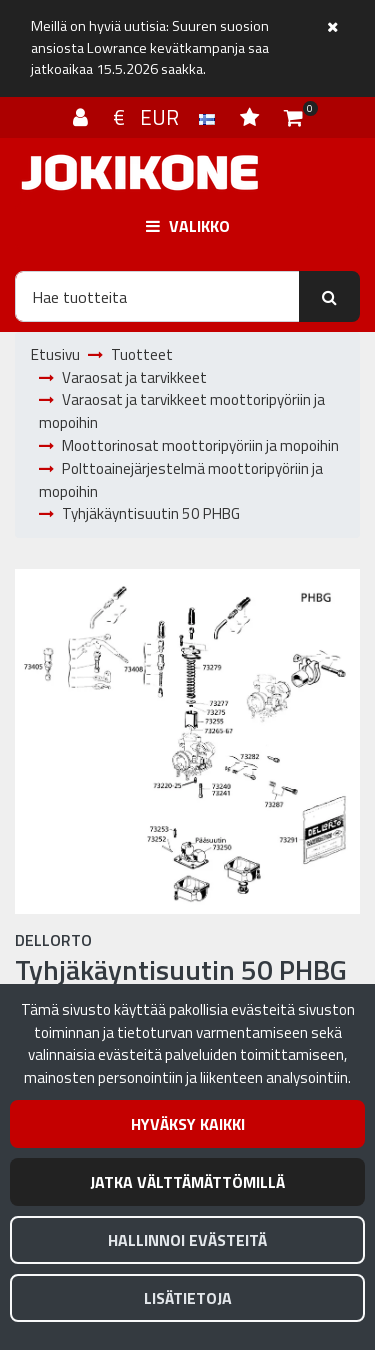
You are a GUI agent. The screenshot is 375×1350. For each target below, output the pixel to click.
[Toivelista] (252, 117)
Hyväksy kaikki (188, 1124)
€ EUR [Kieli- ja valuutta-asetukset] (166, 117)
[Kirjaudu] (83, 117)
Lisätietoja (188, 1298)
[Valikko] (187, 226)
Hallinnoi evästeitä (187, 1240)
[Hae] (157, 296)
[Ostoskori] (293, 117)
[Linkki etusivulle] (140, 172)
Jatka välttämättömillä (187, 1182)
